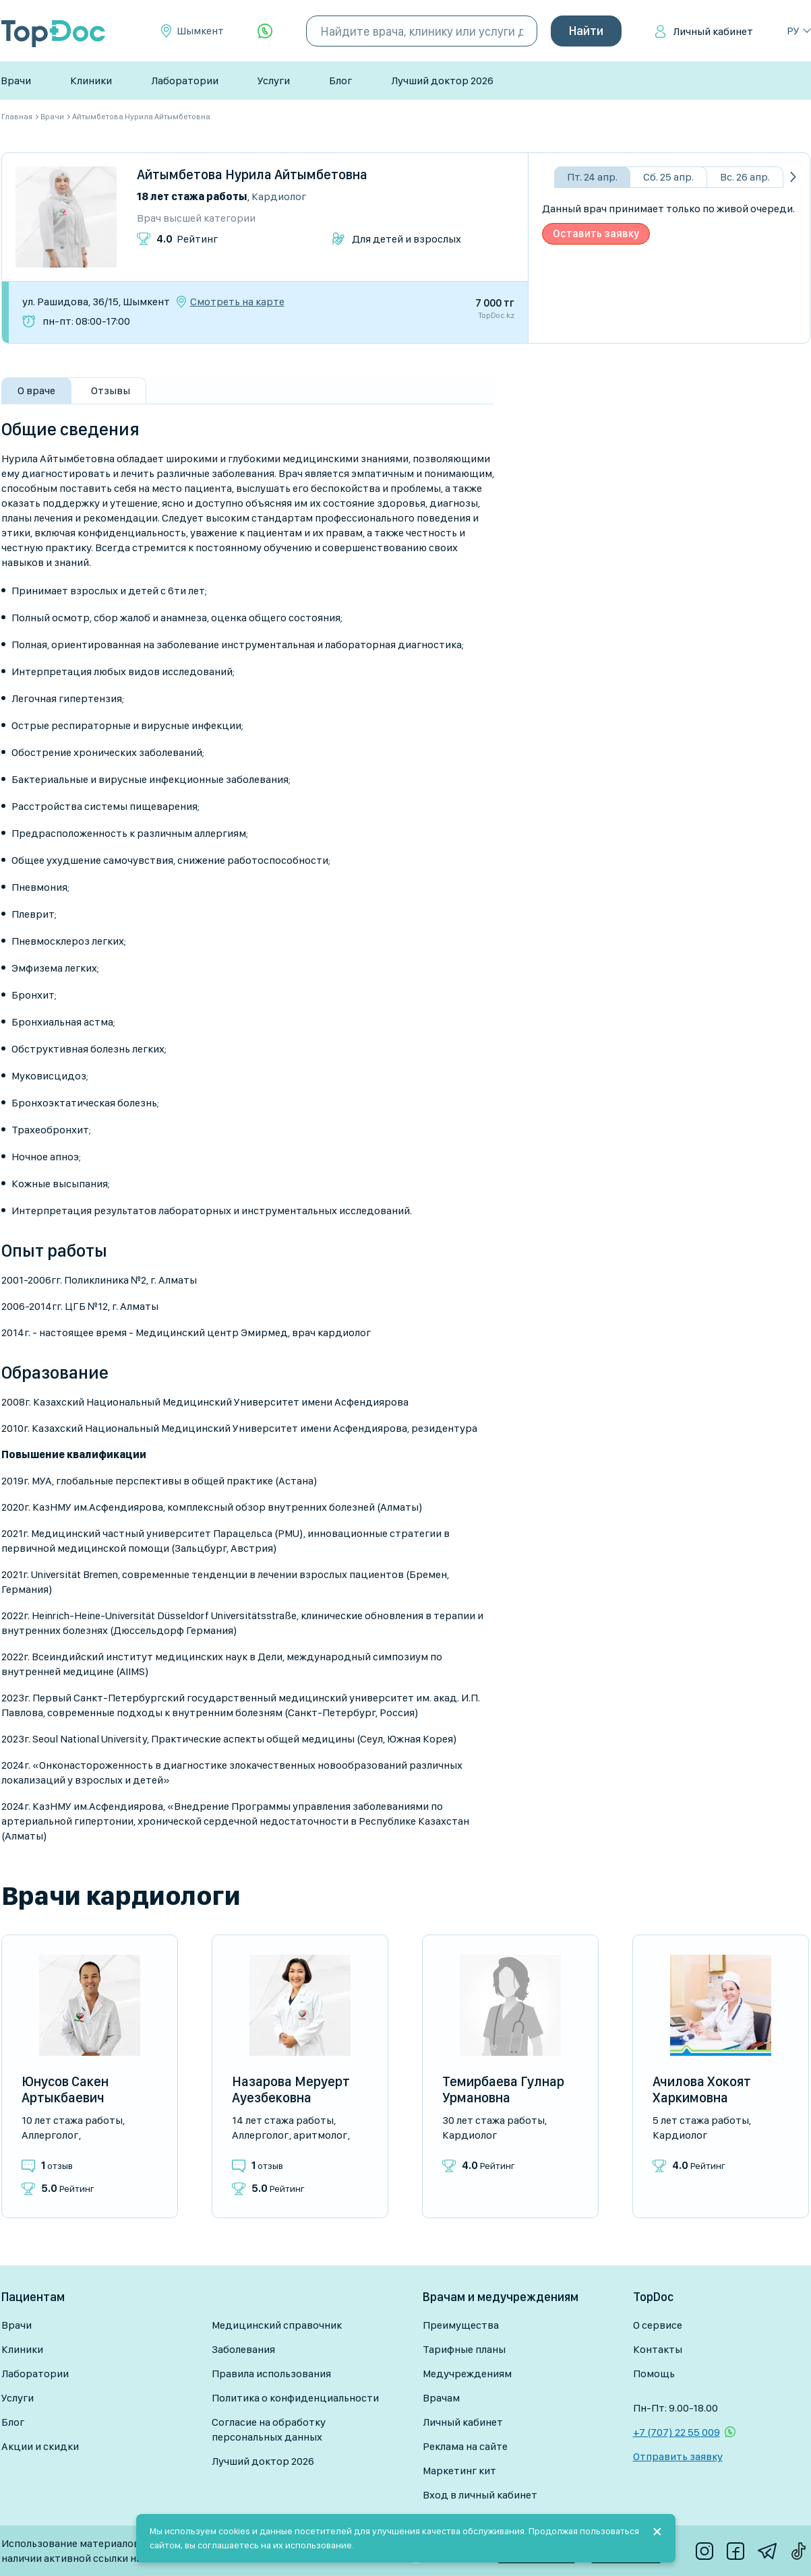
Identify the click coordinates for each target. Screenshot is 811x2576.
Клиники (91, 80)
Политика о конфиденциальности (295, 2397)
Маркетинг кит (459, 2470)
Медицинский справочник (277, 2325)
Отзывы (110, 390)
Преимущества (461, 2325)
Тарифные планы (464, 2349)
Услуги (274, 80)
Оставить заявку (596, 233)
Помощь (654, 2373)
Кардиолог (278, 196)
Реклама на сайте (465, 2446)
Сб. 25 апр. (668, 176)
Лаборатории (184, 80)
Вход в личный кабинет (480, 2494)
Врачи (16, 80)
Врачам (441, 2397)
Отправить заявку (678, 2456)
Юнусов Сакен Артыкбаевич (65, 2089)
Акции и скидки (40, 2446)
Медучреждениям (467, 2373)
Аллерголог (50, 2135)
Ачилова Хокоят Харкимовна (702, 2089)
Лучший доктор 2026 (442, 80)
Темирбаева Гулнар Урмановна (503, 2089)
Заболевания (243, 2349)
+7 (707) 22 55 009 (676, 2432)
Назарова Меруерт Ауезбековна (291, 2089)
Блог (340, 80)
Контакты (657, 2349)
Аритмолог (320, 2135)
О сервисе (657, 2325)
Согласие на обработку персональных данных (269, 2429)
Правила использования (271, 2373)
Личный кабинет (713, 31)
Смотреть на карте (237, 302)
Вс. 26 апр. (745, 176)
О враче (36, 390)
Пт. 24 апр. (592, 176)
